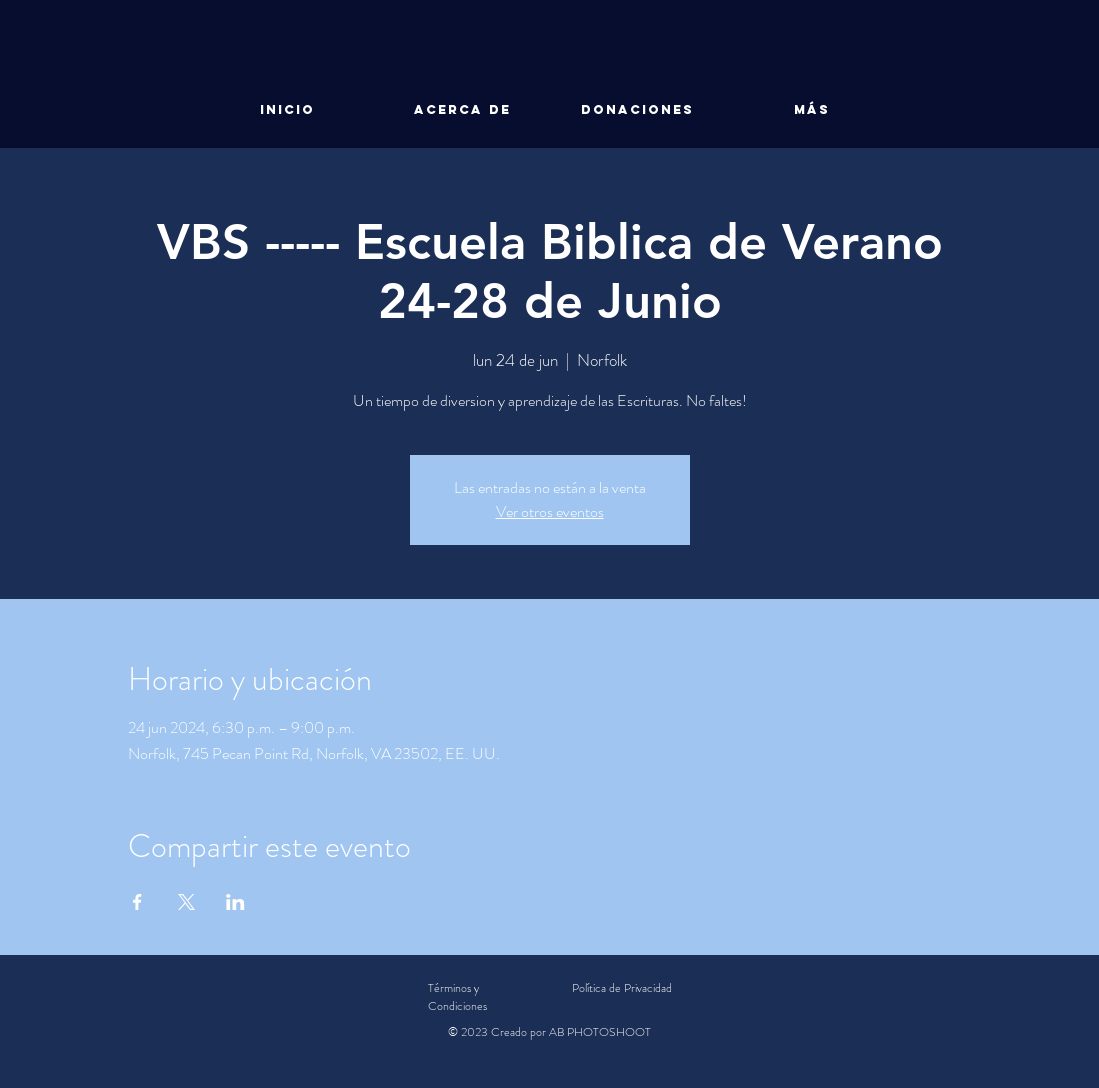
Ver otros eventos (550, 511)
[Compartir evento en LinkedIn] (235, 902)
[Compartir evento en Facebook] (137, 902)
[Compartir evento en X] (186, 902)
